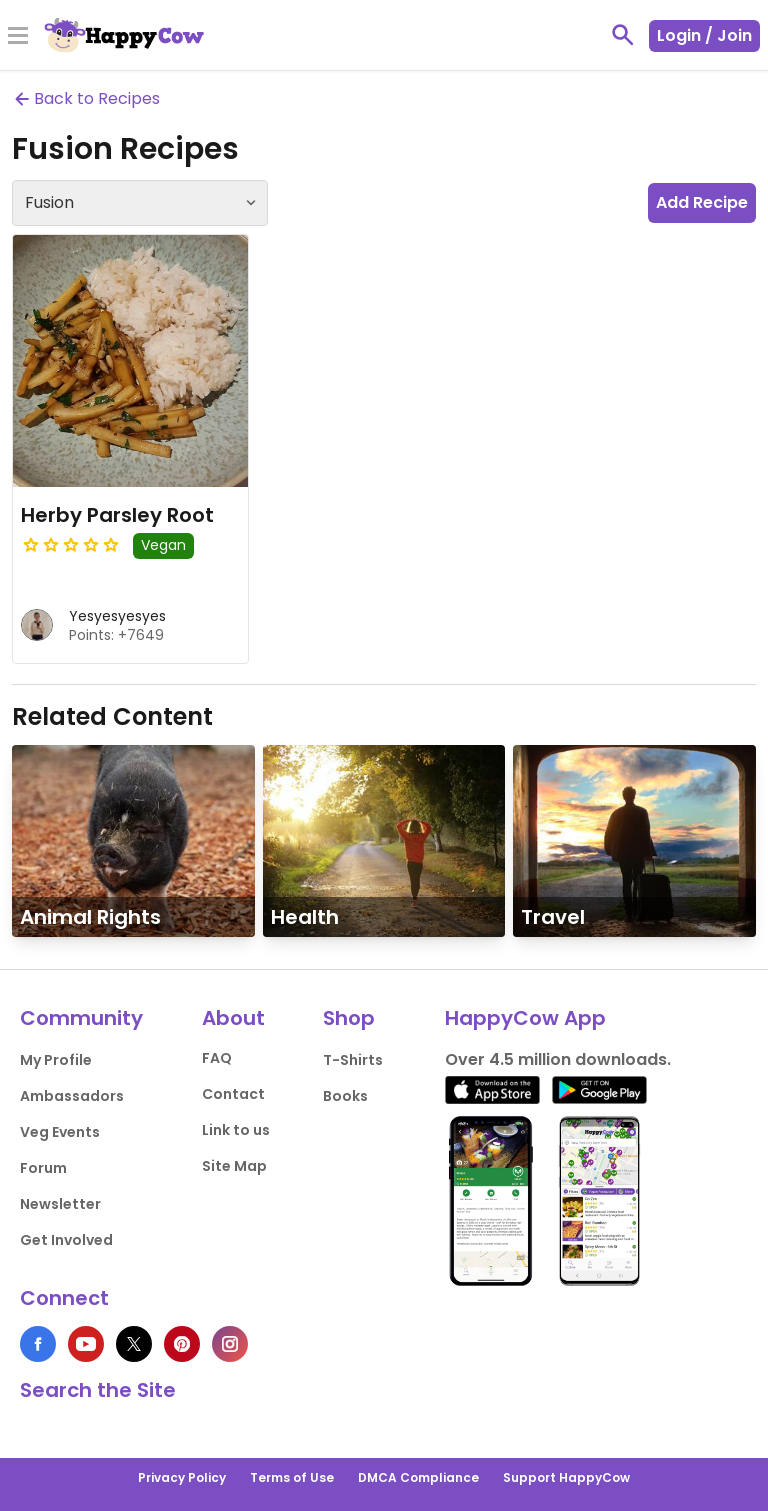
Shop (349, 1018)
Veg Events (60, 1132)
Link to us (236, 1130)
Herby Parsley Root (117, 515)
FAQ (217, 1058)
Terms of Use (292, 1477)
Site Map (234, 1166)
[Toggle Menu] (18, 37)
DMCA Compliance (418, 1477)
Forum (43, 1168)
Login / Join (704, 35)
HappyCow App (525, 1018)
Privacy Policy (182, 1477)
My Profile (56, 1060)
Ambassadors (72, 1096)
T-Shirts (353, 1060)
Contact (233, 1094)
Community (81, 1018)
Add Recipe (702, 202)
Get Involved (66, 1240)
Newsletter (60, 1204)
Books (345, 1096)
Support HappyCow (566, 1477)
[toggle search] (623, 35)
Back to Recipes (86, 98)
